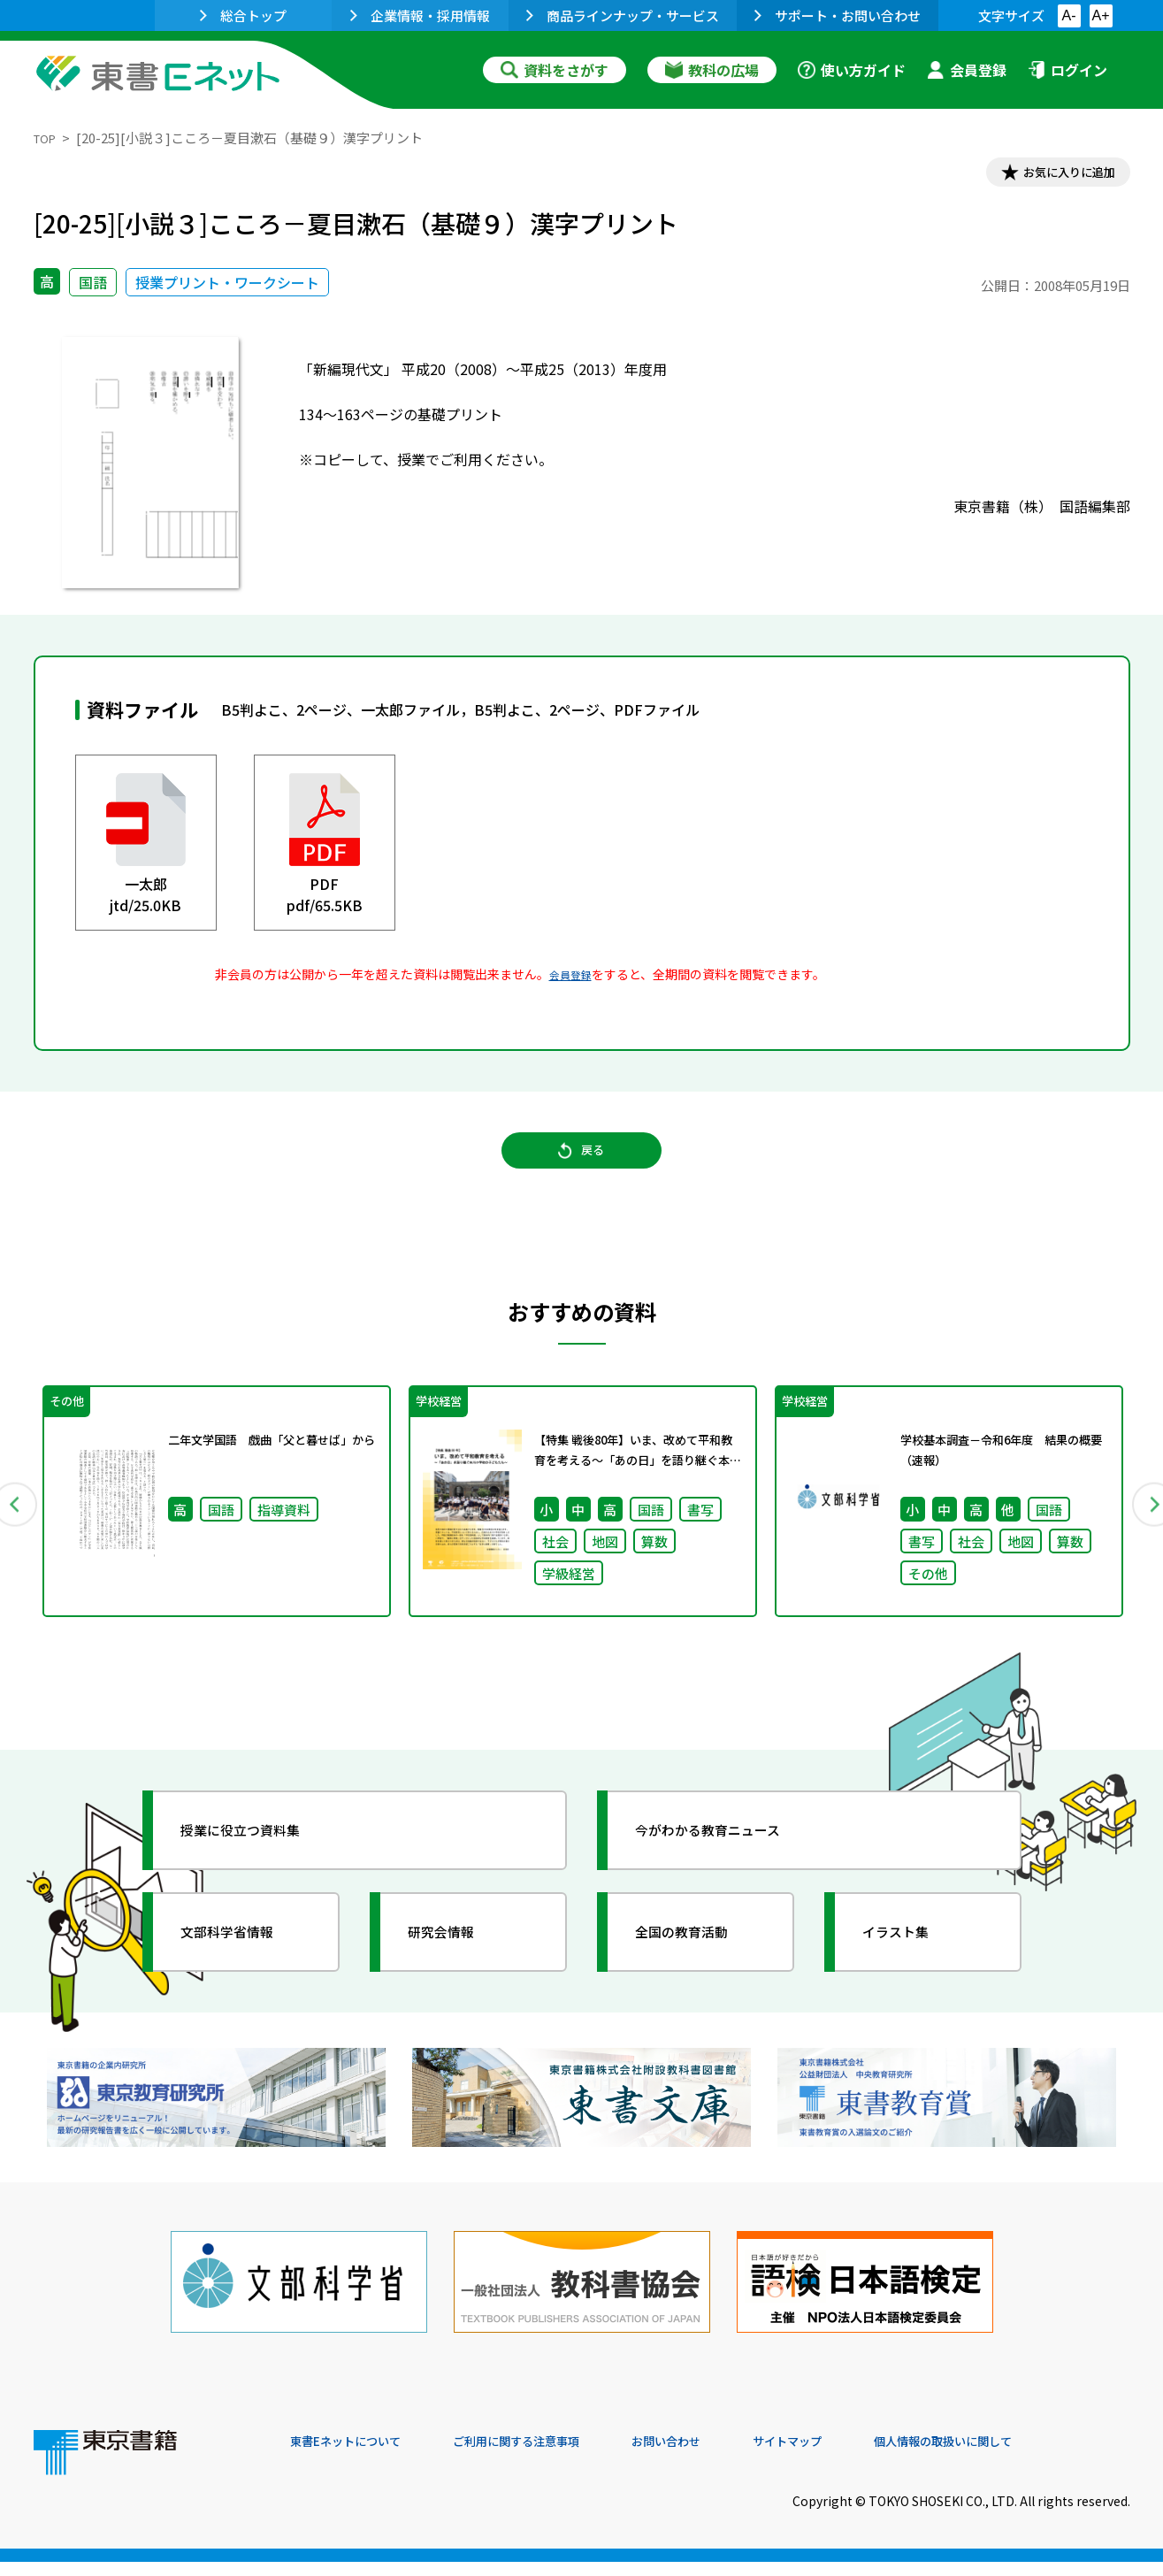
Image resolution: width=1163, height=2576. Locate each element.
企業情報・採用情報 (420, 15)
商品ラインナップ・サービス (622, 15)
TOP (47, 137)
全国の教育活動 (698, 1964)
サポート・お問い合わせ (837, 15)
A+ (1100, 15)
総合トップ (243, 15)
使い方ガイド (852, 69)
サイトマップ (865, 2455)
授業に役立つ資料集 (260, 1863)
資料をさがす (554, 69)
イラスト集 (910, 1964)
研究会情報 (455, 1964)
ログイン (1067, 69)
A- (1069, 15)
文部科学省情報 (244, 1964)
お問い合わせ (728, 2455)
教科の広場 (712, 69)
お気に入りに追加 (1053, 175)
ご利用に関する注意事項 (556, 2455)
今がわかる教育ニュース (730, 1863)
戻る (582, 1168)
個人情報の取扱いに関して (1045, 2455)
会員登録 (966, 69)
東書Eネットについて (358, 2455)
